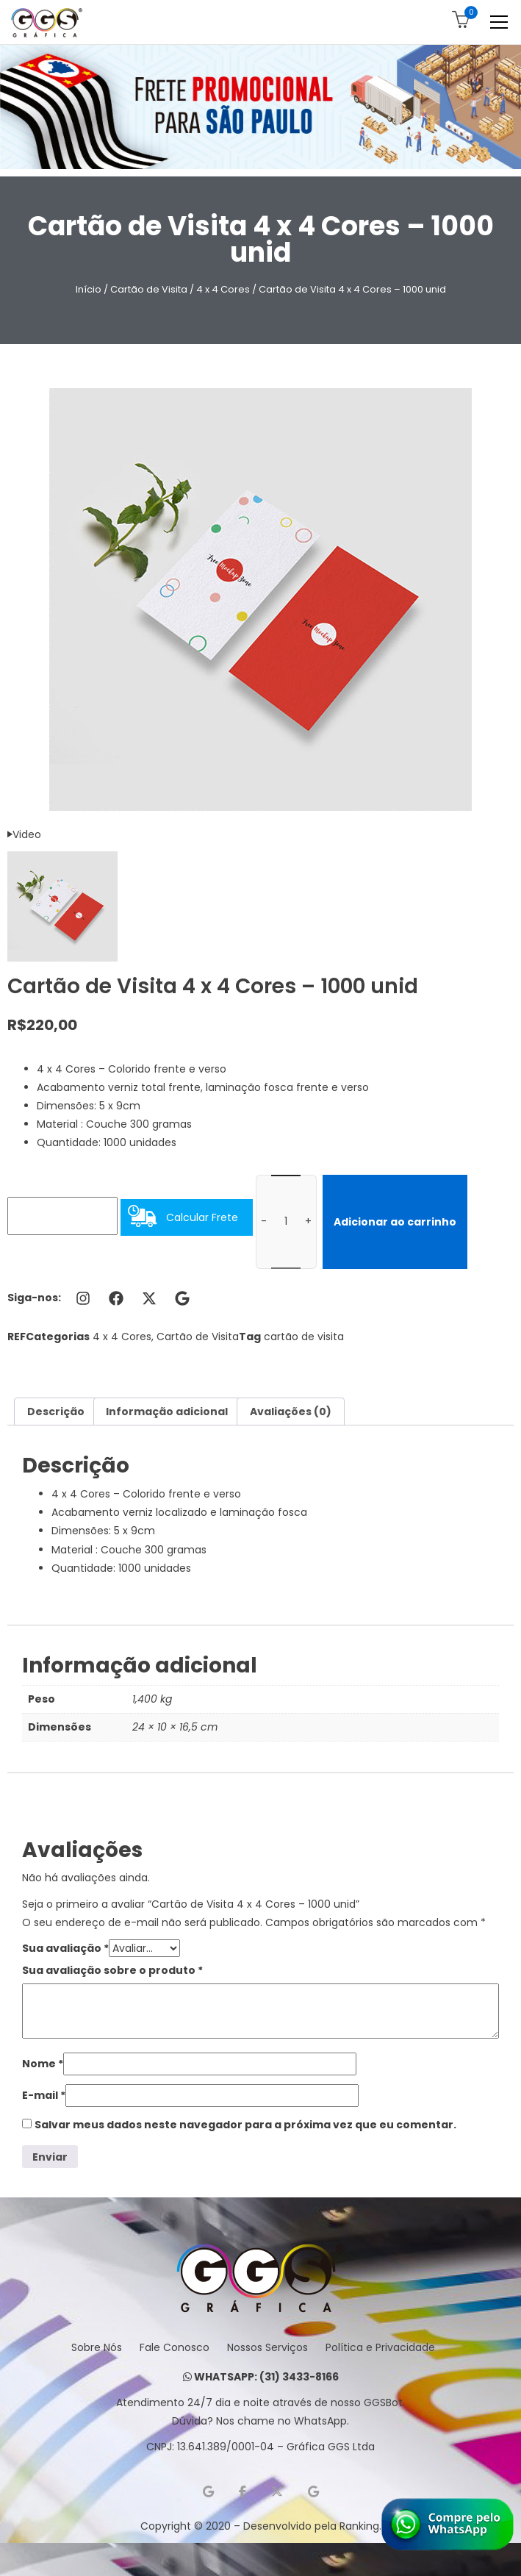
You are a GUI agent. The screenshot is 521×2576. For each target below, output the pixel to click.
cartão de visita (304, 1336)
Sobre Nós (96, 2347)
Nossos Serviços (267, 2347)
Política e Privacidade (380, 2347)
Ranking (359, 2526)
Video (24, 834)
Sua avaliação (65, 1948)
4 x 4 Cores (223, 289)
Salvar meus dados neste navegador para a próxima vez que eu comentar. (245, 2124)
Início (88, 289)
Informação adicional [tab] (167, 1411)
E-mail (43, 2095)
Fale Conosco (174, 2347)
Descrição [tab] (56, 1411)
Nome (42, 2063)
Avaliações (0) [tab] (290, 1411)
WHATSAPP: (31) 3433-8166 (261, 2376)
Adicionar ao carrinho (395, 1221)
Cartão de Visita (148, 289)
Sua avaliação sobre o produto (112, 1970)
